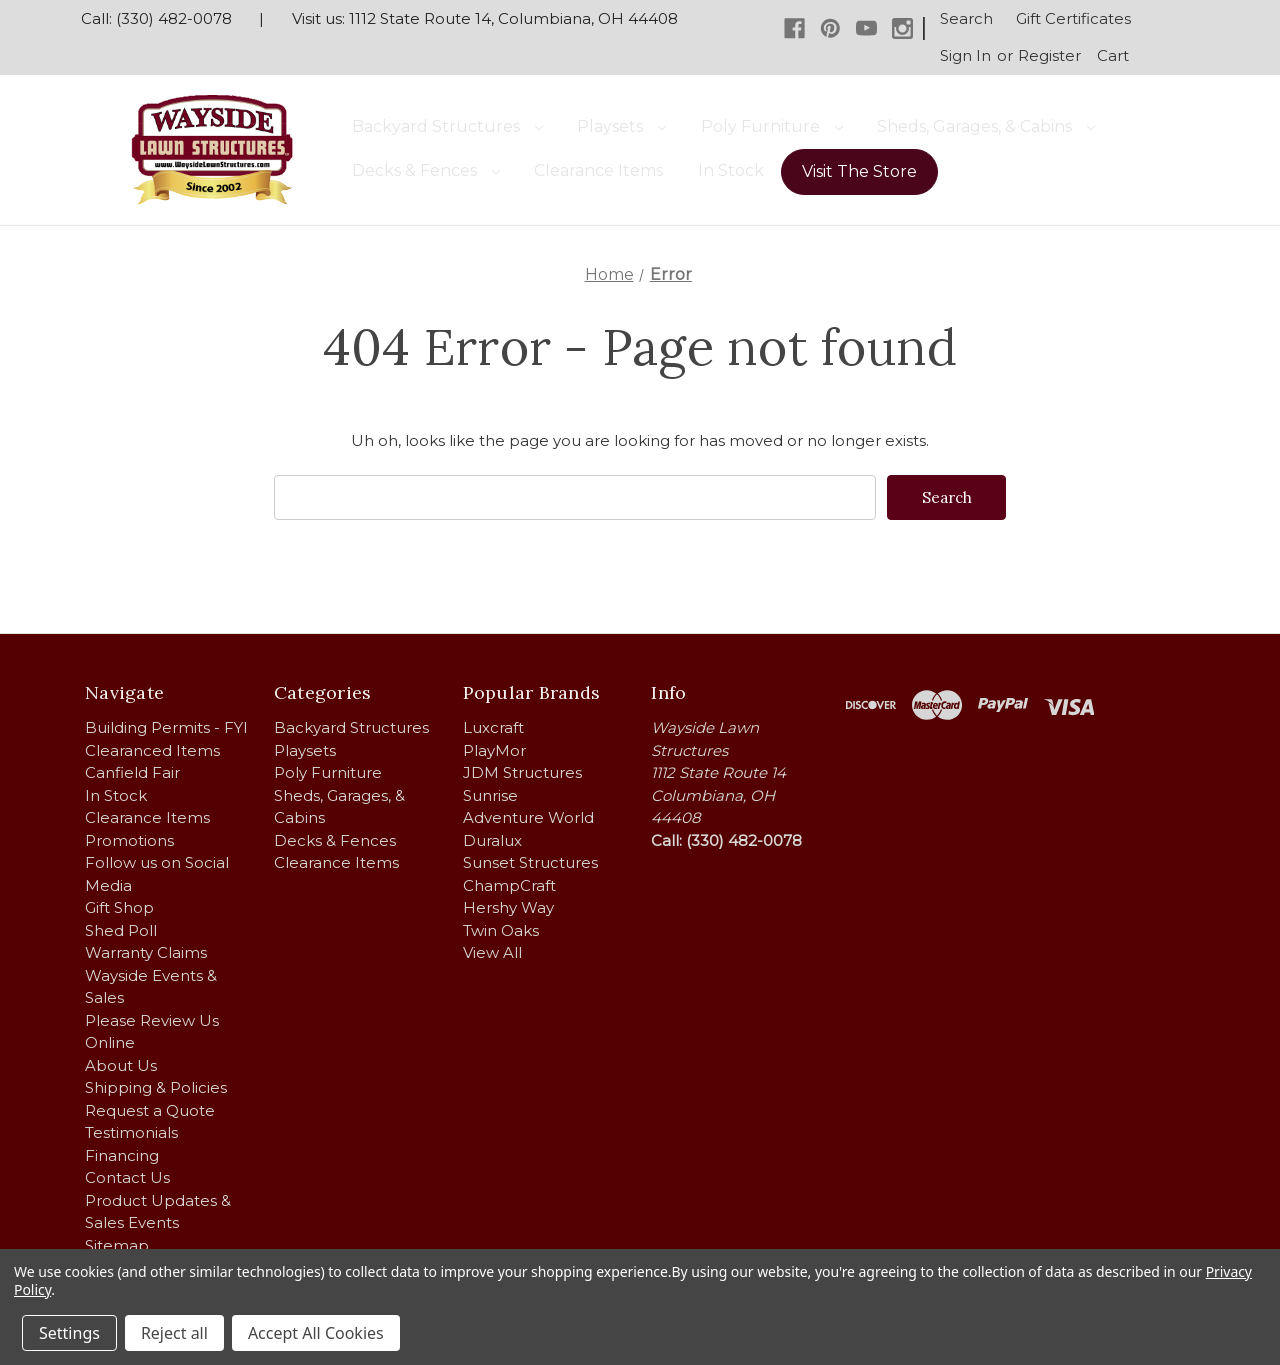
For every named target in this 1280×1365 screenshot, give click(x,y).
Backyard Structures (447, 126)
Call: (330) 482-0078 (156, 18)
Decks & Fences (426, 170)
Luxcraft (493, 727)
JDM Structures (522, 772)
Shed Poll (121, 929)
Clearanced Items (152, 749)
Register (1049, 55)
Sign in (965, 55)
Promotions (129, 839)
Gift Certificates (1073, 18)
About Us (121, 1064)
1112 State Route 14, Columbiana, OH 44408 (513, 18)
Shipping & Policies (156, 1087)
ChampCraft (509, 884)
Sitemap (117, 1244)
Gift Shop (119, 907)
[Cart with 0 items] (1114, 57)
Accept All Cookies (316, 1333)
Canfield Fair (132, 772)
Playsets (621, 126)
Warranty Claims (146, 952)
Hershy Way (508, 907)
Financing (122, 1154)
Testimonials (131, 1132)
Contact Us (127, 1177)
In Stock (731, 170)
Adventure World (528, 817)
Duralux (492, 839)
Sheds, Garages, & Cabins (986, 126)
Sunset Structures (530, 862)
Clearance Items (598, 170)
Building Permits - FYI (166, 727)
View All (492, 952)
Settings (69, 1333)
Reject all (174, 1333)
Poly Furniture (772, 126)
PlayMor (494, 749)
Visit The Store (859, 171)
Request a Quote (150, 1109)
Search (966, 18)
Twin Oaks (501, 929)
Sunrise (490, 794)
